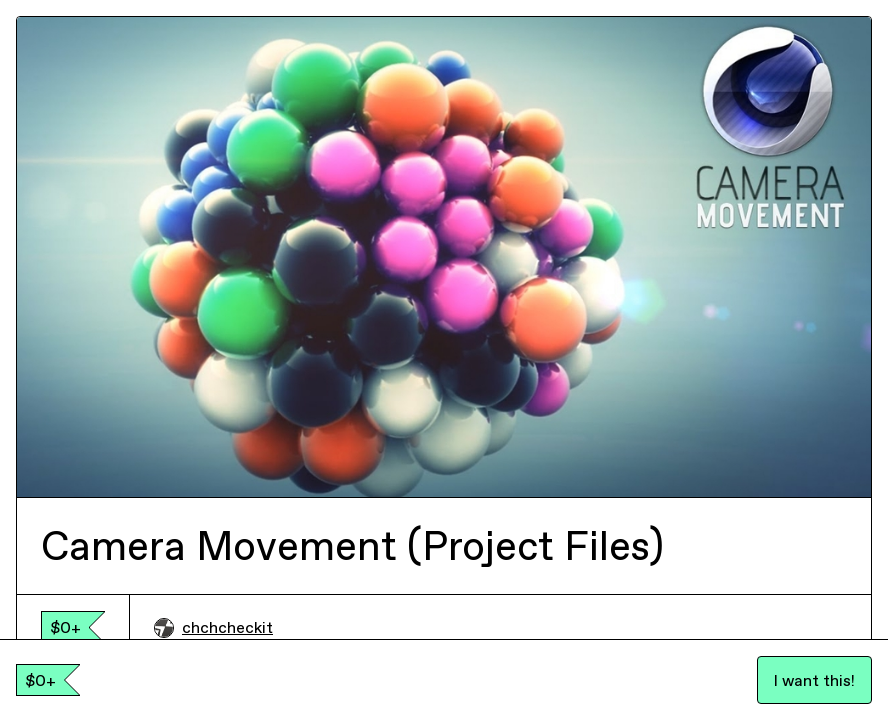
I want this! (814, 680)
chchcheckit (213, 627)
